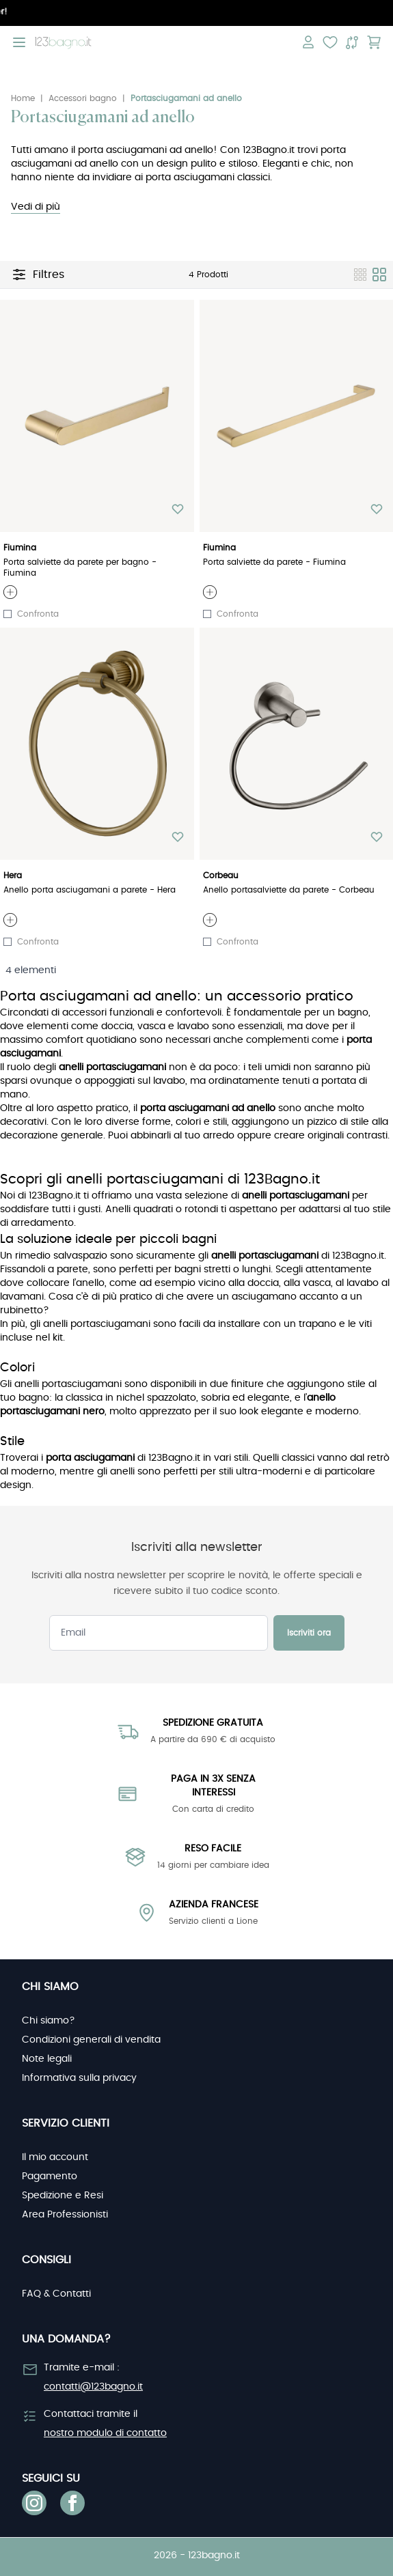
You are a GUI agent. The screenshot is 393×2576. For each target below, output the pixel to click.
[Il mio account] (308, 42)
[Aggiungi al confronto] (7, 614)
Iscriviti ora (309, 1633)
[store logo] (63, 43)
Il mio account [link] (55, 2157)
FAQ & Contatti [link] (56, 2294)
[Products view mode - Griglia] (379, 274)
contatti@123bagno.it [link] (93, 2387)
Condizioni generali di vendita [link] (91, 2040)
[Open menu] (19, 42)
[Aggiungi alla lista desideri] (177, 508)
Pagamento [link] (49, 2176)
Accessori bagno (83, 98)
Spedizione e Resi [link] (62, 2195)
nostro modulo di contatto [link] (105, 2433)
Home (23, 98)
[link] (34, 2503)
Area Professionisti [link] (65, 2215)
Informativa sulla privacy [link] (79, 2078)
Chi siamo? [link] (48, 2021)
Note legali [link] (47, 2059)
